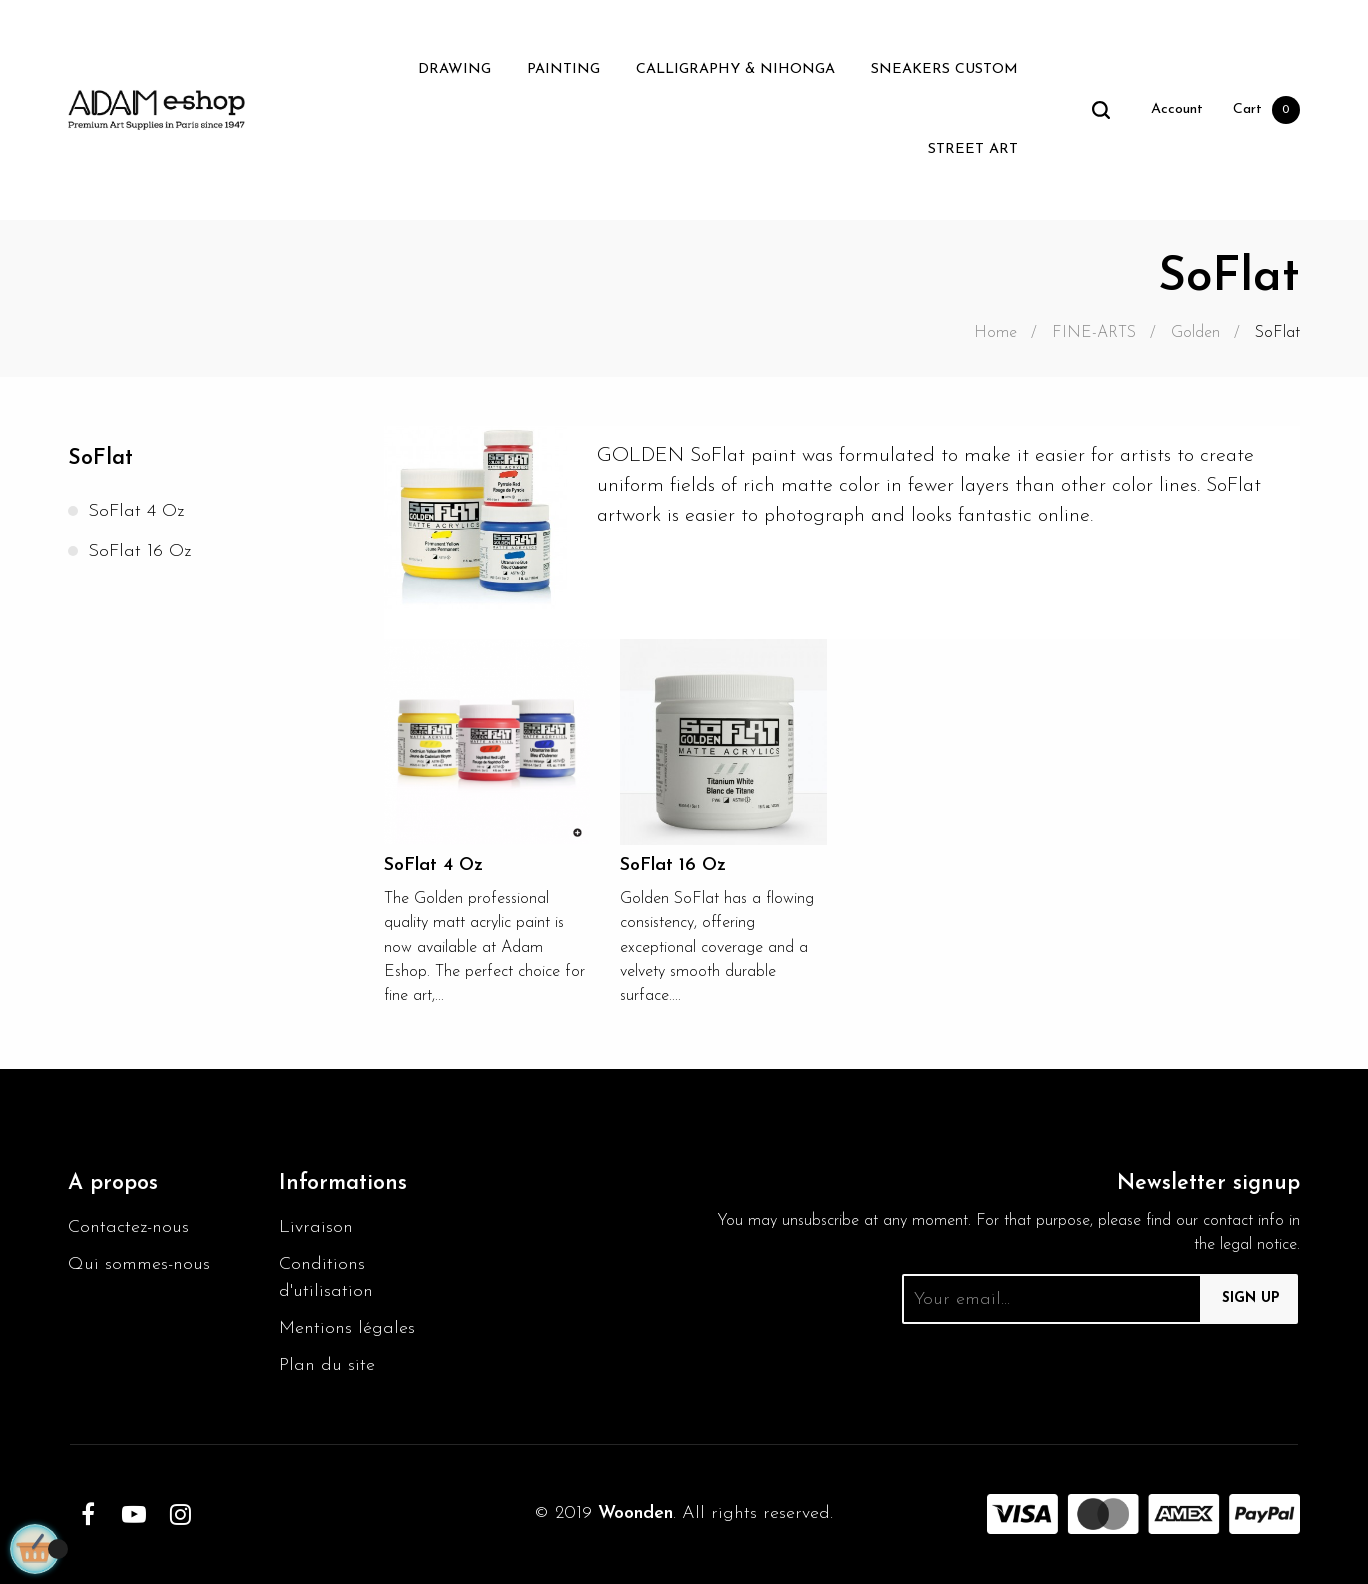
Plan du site (327, 1365)
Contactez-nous (128, 1227)
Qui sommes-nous (139, 1264)
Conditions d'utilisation (326, 1278)
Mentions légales (347, 1328)
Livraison (316, 1227)
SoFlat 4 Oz (136, 511)
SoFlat (100, 458)
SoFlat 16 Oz (139, 551)
